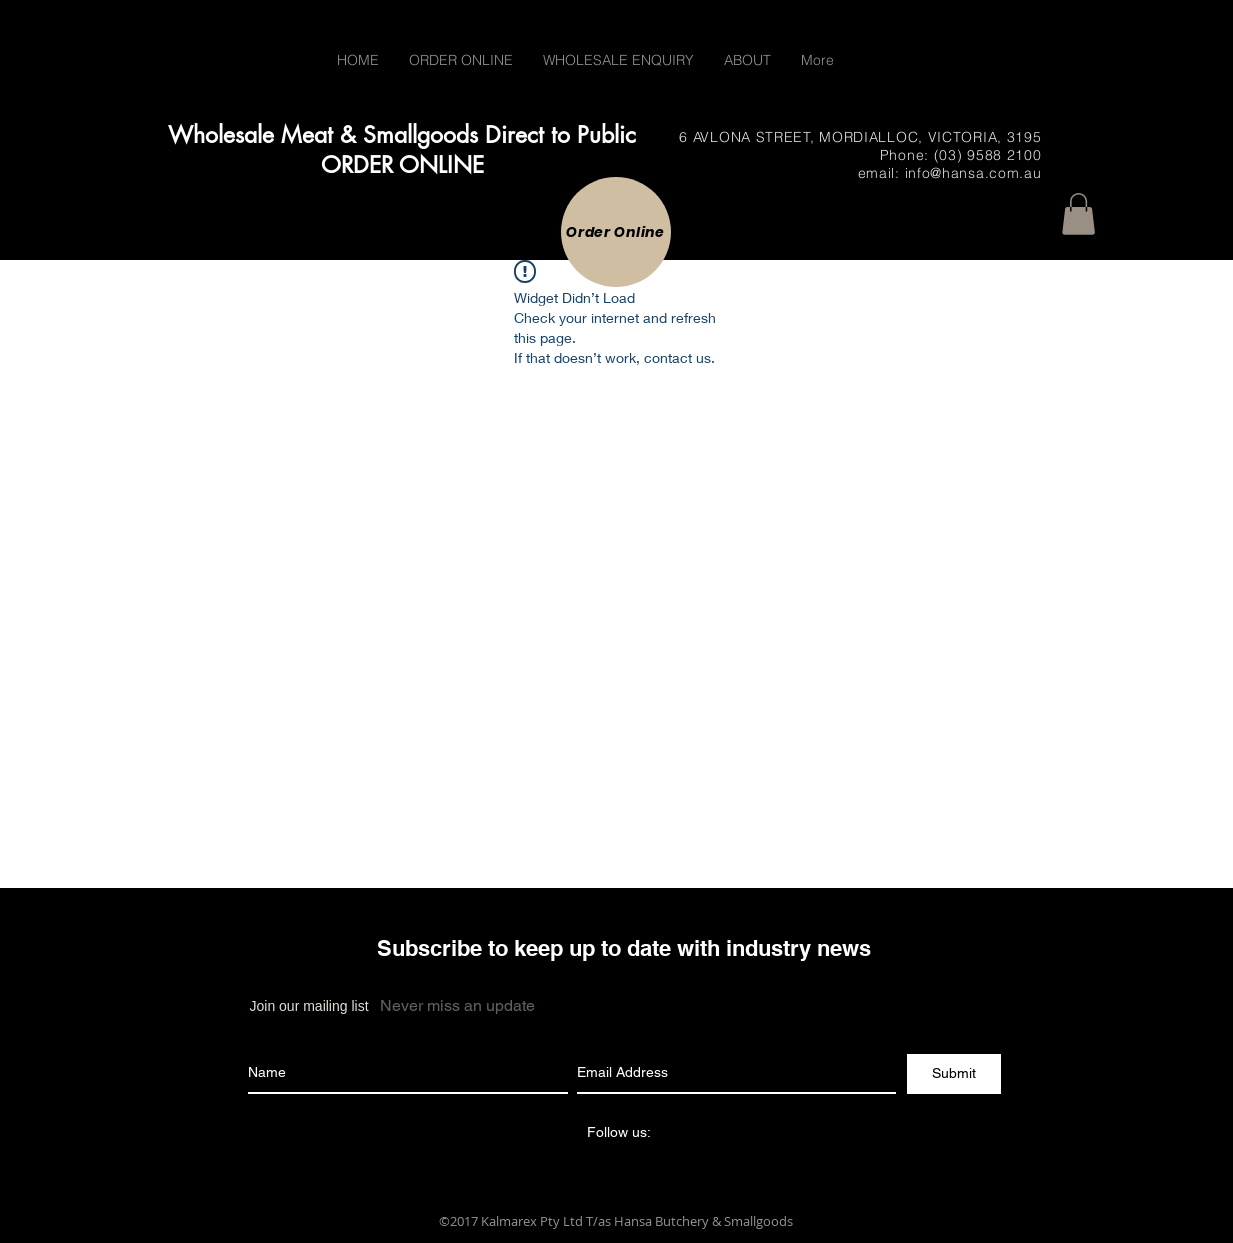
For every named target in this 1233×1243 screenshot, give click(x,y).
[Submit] (954, 1074)
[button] (1078, 214)
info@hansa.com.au (973, 173)
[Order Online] (616, 232)
